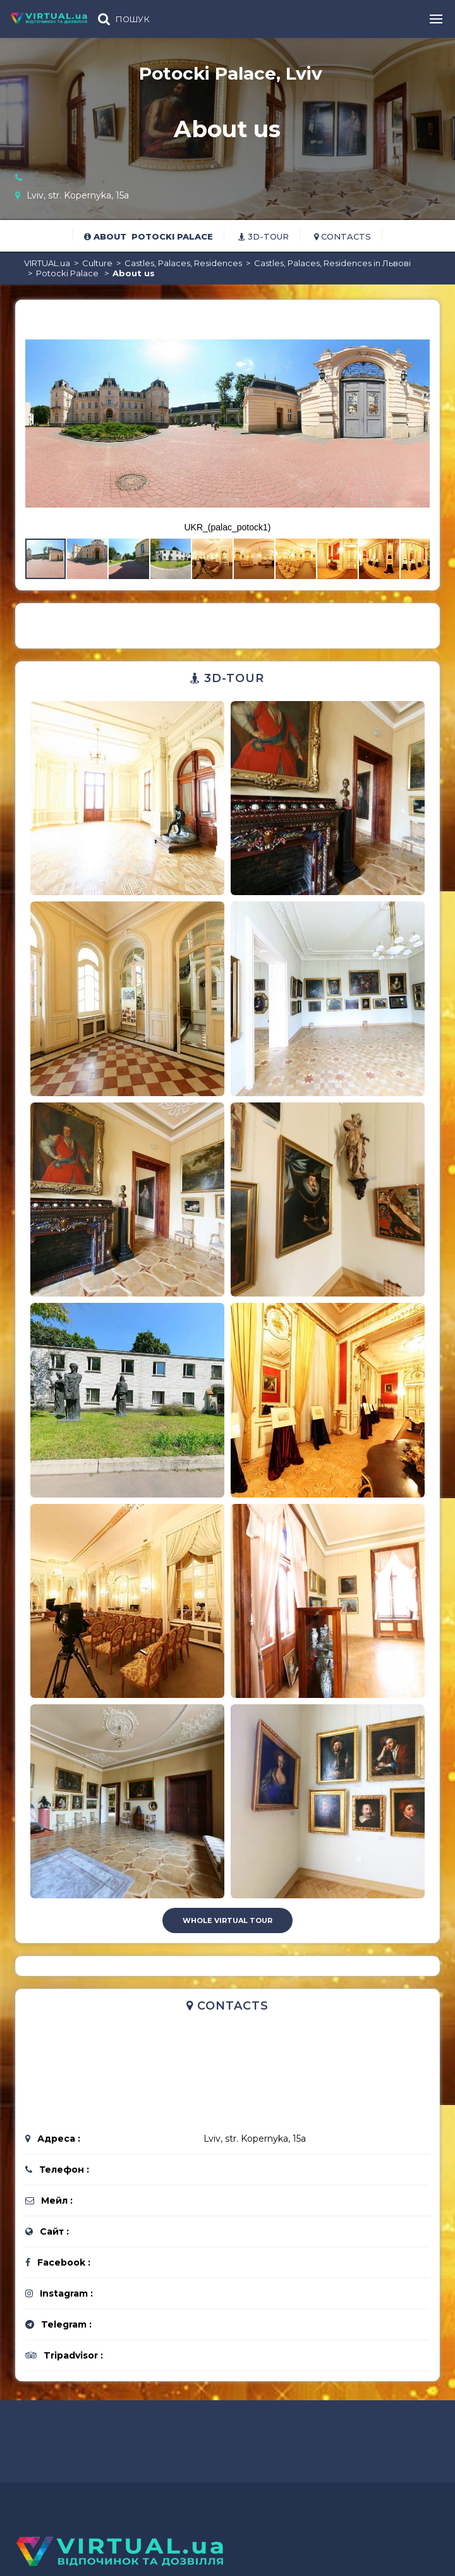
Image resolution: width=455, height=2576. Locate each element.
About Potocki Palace (148, 236)
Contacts (342, 236)
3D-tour (263, 236)
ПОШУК (133, 19)
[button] (418, 321)
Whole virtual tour (227, 1920)
